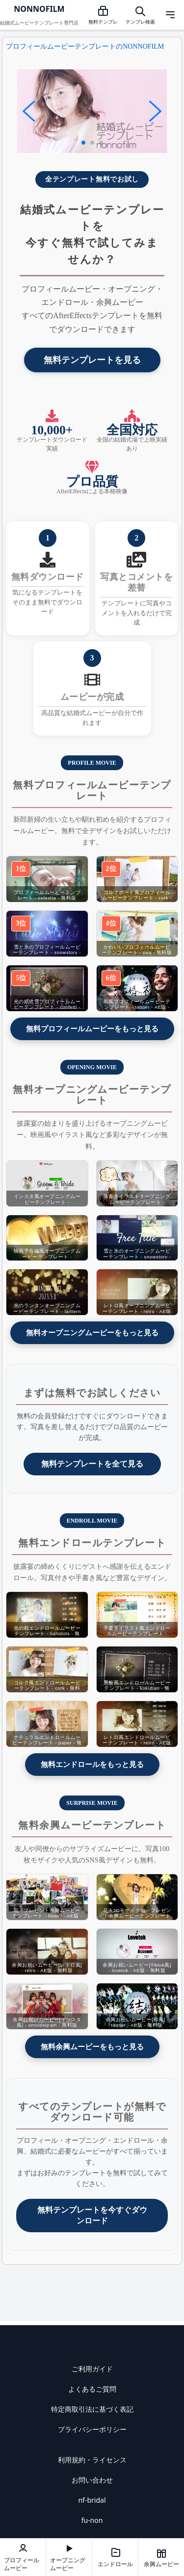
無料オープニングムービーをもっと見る (92, 1332)
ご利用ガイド (92, 2368)
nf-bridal (91, 2500)
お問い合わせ (92, 2480)
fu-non (92, 2520)
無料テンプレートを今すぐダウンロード (92, 2215)
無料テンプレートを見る (92, 360)
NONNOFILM (39, 8)
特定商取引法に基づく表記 (92, 2409)
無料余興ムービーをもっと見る (92, 2046)
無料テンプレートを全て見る (92, 1464)
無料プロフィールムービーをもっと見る (92, 1028)
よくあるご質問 (92, 2389)
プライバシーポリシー (92, 2429)
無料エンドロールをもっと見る (92, 1764)
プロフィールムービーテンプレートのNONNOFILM (85, 46)
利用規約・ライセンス (92, 2459)
